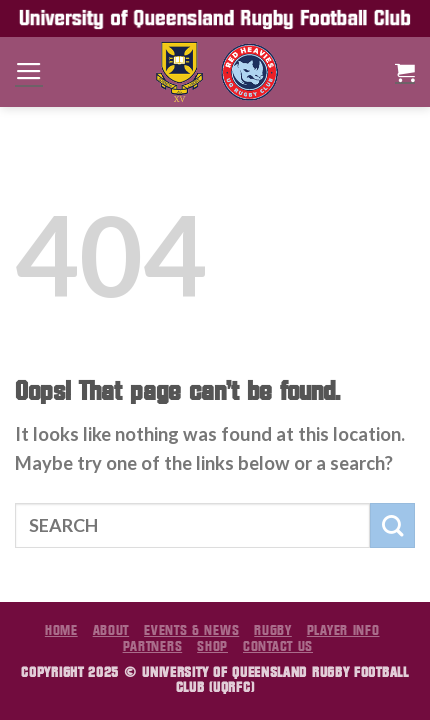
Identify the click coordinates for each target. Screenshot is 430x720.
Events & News (191, 630)
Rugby (273, 630)
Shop (212, 646)
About (111, 630)
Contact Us (278, 646)
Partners (153, 646)
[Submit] (392, 525)
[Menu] (29, 72)
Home (61, 630)
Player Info (343, 630)
